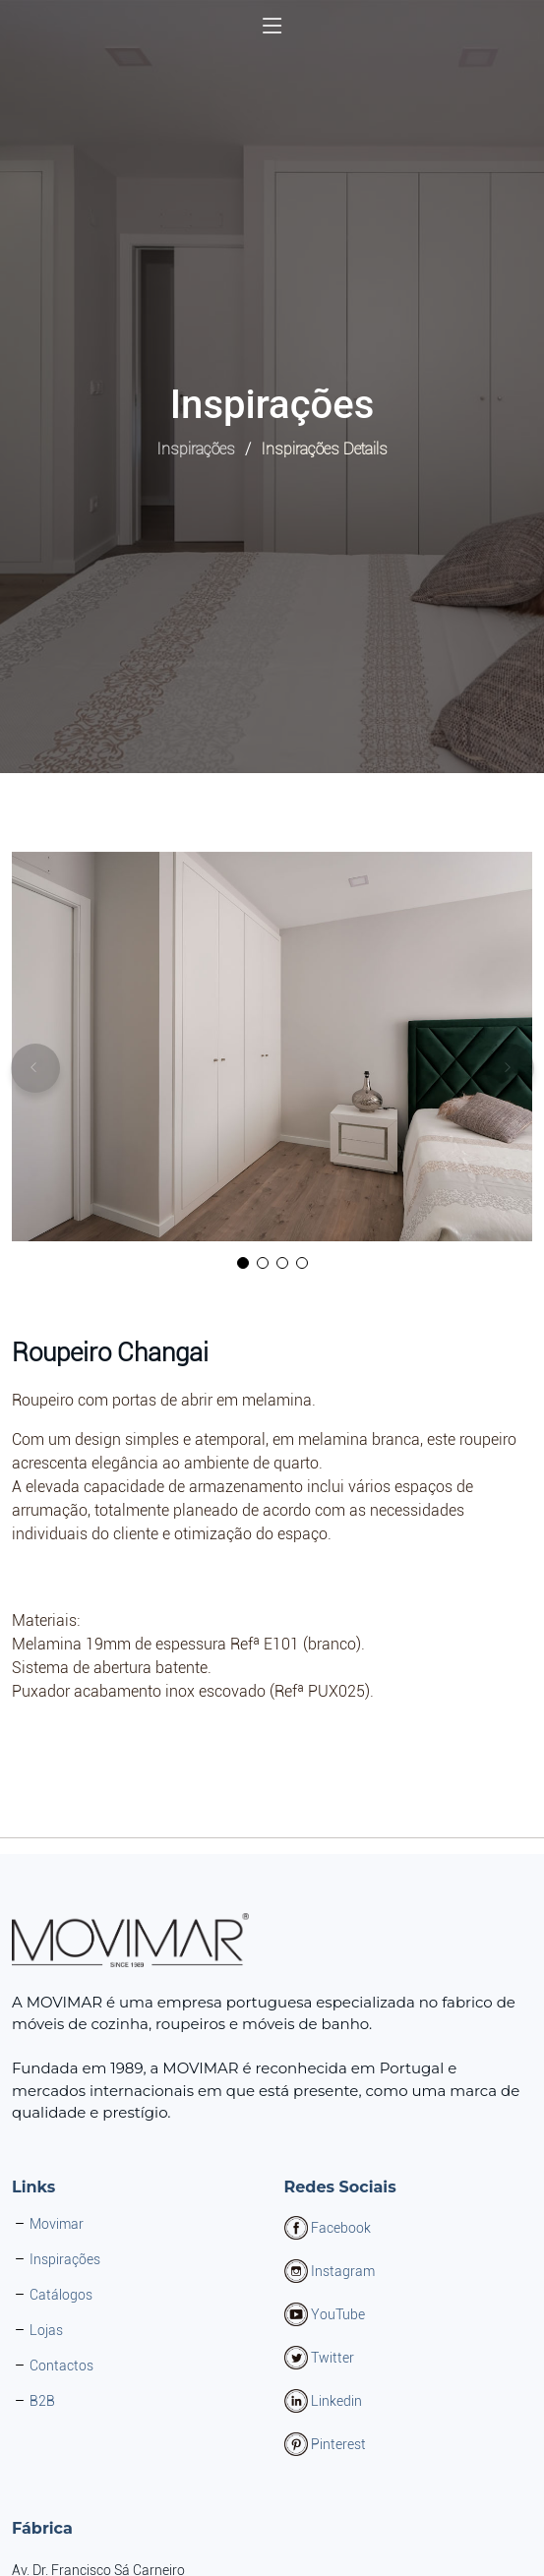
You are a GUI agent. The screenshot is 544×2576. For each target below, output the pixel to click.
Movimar (57, 2224)
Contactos (61, 2365)
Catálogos (61, 2295)
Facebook (341, 2228)
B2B (42, 2401)
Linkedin (336, 2401)
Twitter (332, 2358)
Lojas (46, 2330)
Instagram (343, 2271)
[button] (243, 1264)
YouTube (338, 2314)
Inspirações (195, 448)
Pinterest (338, 2444)
